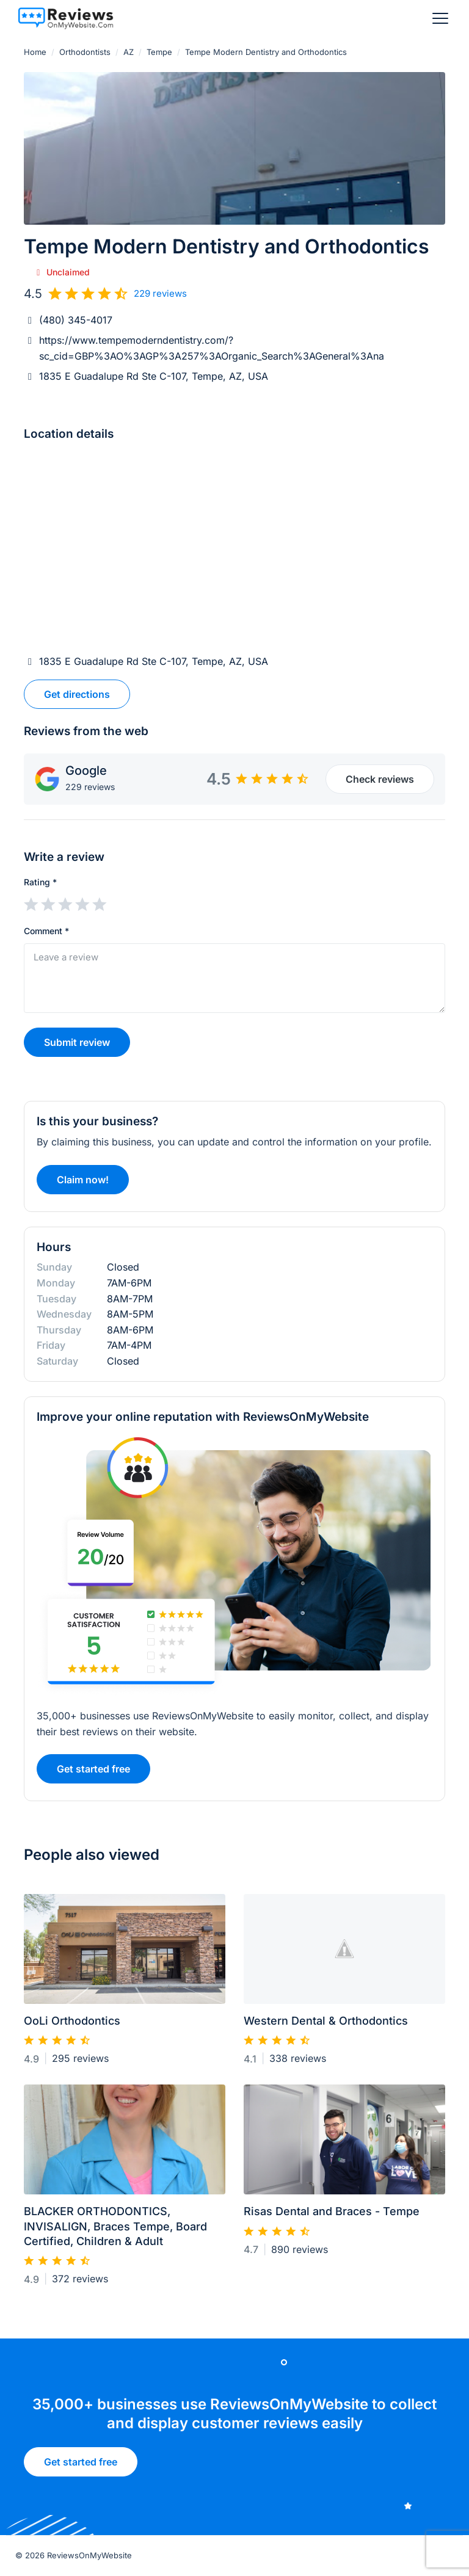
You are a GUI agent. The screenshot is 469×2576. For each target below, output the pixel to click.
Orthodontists (85, 52)
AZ (128, 52)
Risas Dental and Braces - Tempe (332, 2216)
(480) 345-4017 (75, 320)
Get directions (77, 694)
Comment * (46, 931)
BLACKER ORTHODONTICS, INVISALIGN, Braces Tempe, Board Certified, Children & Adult (115, 2231)
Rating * (40, 882)
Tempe (159, 52)
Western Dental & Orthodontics (326, 2025)
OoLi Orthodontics (72, 2025)
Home (35, 52)
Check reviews (380, 779)
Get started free (80, 2466)
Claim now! (83, 1184)
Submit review (77, 1042)
